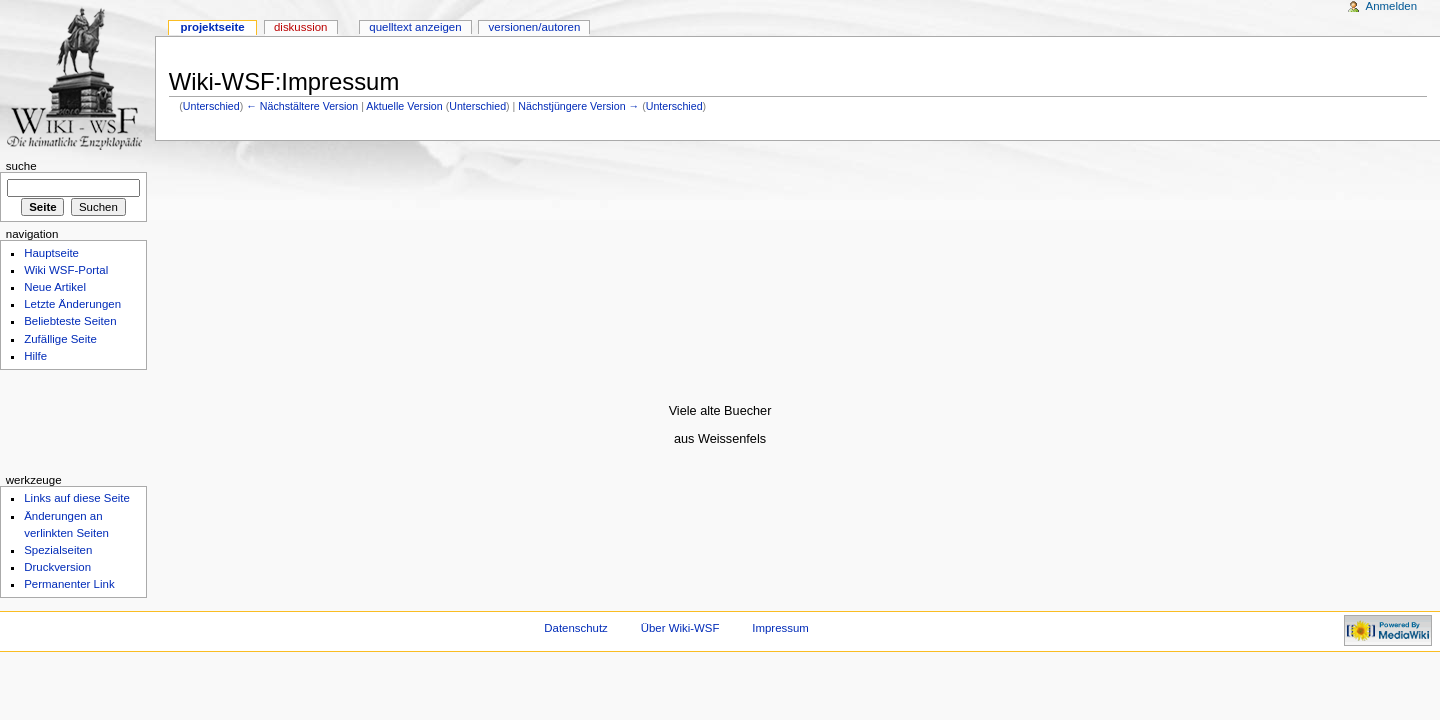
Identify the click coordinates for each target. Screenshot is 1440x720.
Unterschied (211, 106)
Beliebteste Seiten (70, 321)
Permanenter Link (69, 584)
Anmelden (1392, 6)
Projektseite (212, 27)
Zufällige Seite (60, 339)
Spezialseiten (58, 550)
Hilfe (35, 356)
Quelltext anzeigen (415, 27)
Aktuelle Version (404, 106)
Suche (21, 166)
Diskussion (300, 27)
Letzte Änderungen (72, 304)
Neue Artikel (55, 287)
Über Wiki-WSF (680, 628)
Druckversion (57, 567)
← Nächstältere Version (302, 106)
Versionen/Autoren (535, 27)
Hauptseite (51, 253)
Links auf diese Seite (77, 498)
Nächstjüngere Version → (578, 106)
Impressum (780, 628)
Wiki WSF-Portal (66, 270)
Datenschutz (576, 628)
